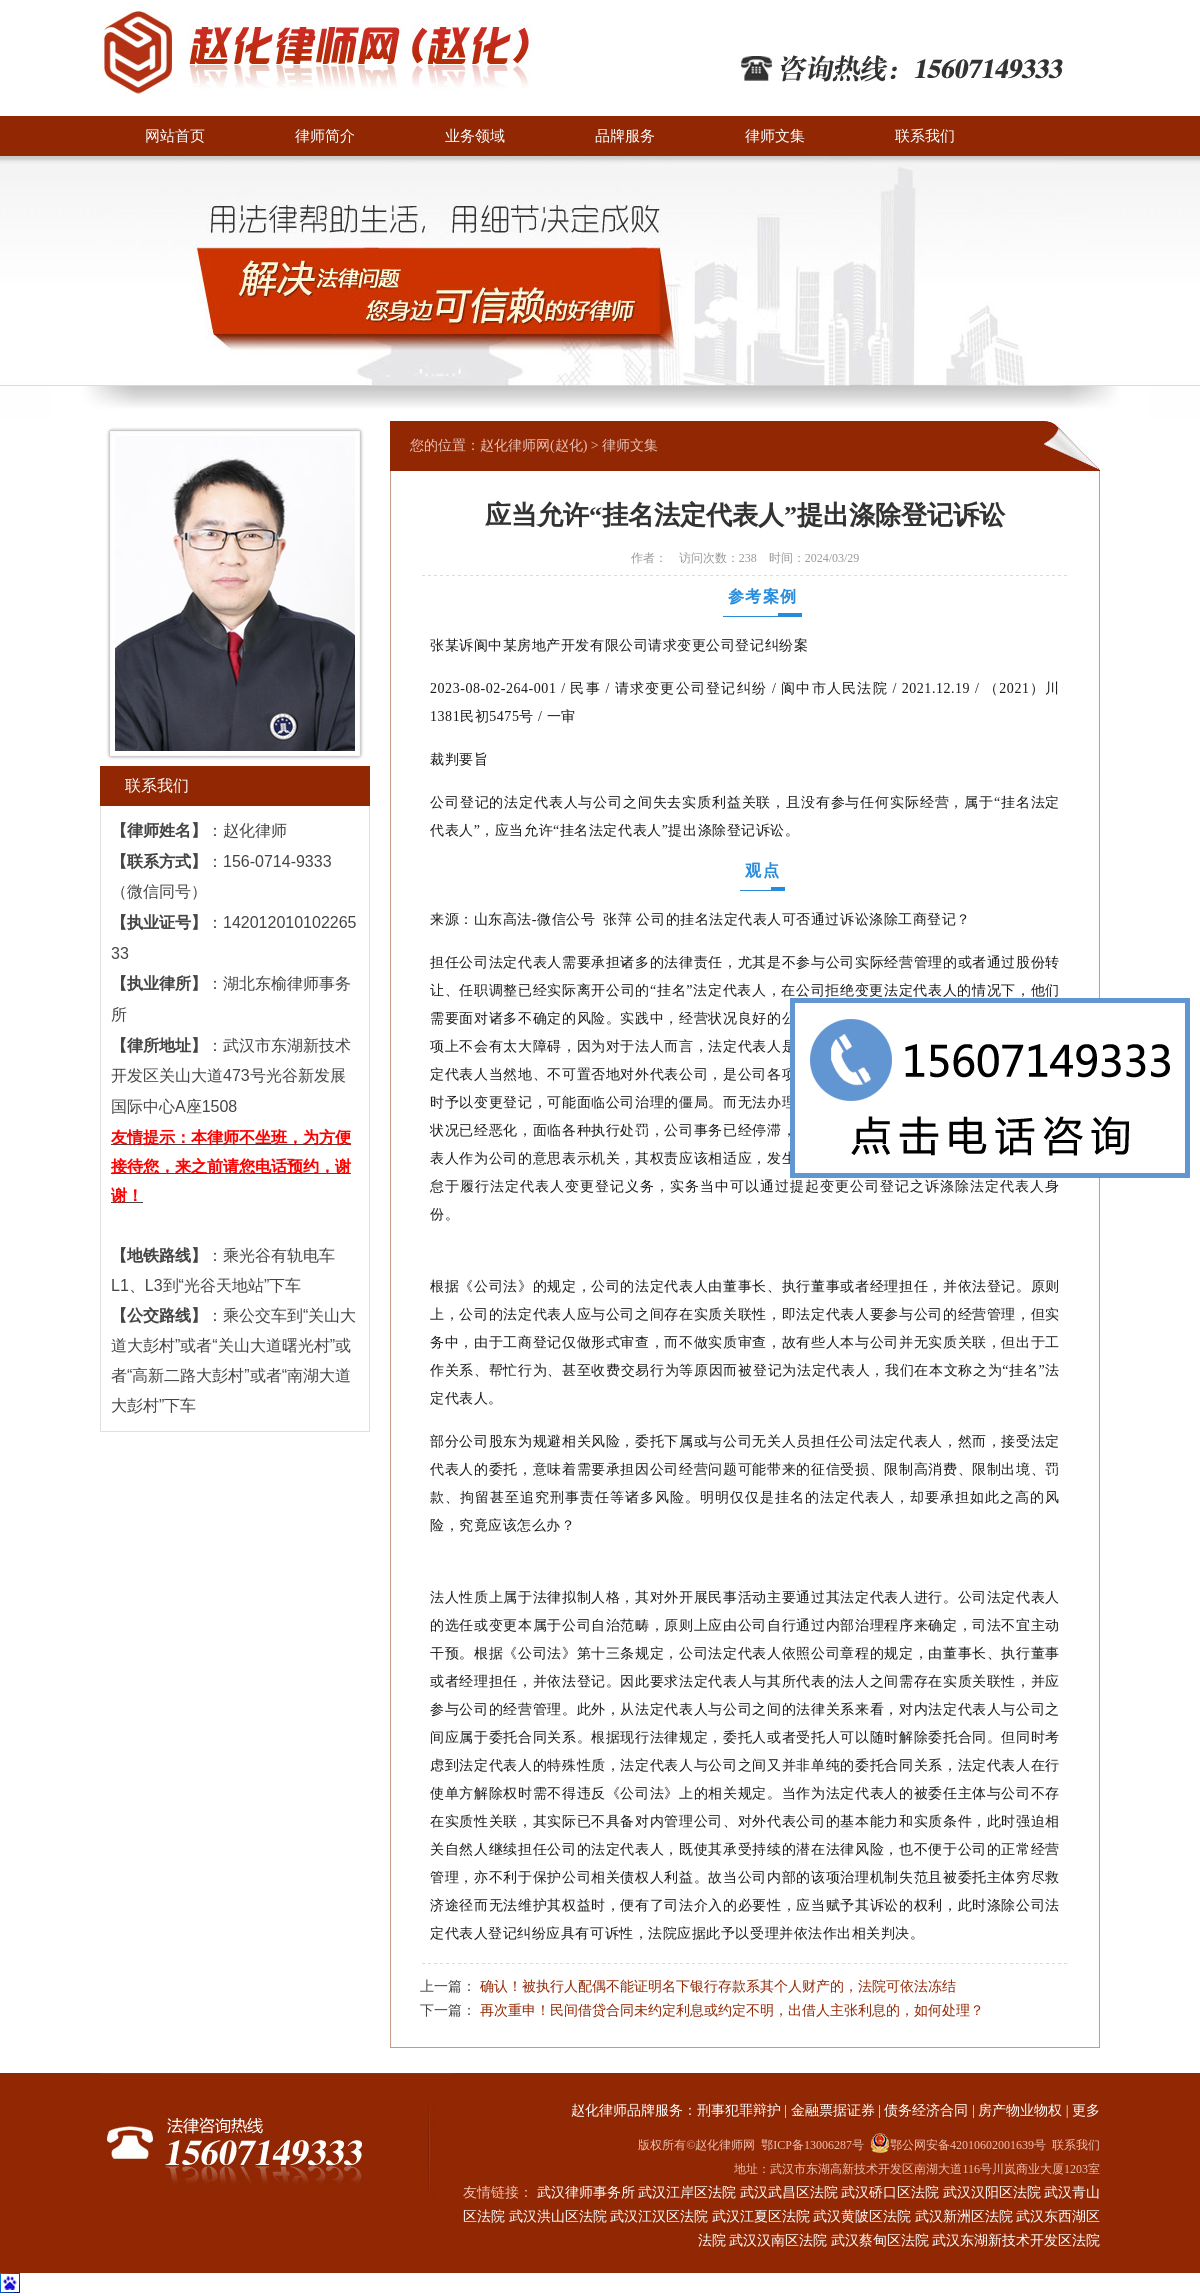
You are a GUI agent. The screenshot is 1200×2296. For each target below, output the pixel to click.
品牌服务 (625, 135)
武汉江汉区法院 (659, 2216)
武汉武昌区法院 (789, 2192)
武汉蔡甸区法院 (880, 2240)
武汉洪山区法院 (558, 2216)
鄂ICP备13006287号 (812, 2145)
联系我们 (925, 135)
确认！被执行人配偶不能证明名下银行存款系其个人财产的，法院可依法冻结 (718, 1986)
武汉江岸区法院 (687, 2192)
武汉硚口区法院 (890, 2192)
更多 (1086, 2110)
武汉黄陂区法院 (862, 2216)
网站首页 (175, 135)
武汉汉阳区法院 (992, 2192)
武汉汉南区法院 (778, 2240)
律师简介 (325, 135)
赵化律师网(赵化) (533, 445)
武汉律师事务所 (586, 2192)
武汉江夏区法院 (761, 2216)
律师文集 (775, 135)
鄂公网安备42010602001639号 (958, 2143)
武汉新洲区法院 (964, 2216)
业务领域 (475, 135)
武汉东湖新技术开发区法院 (1016, 2240)
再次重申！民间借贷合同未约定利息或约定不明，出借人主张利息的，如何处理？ (732, 2010)
